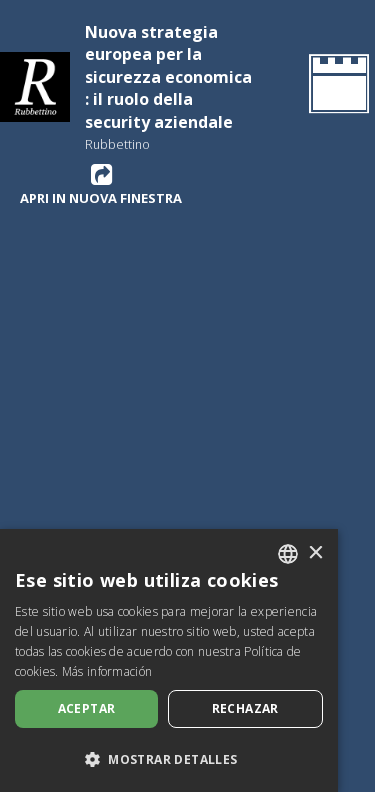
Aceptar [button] (87, 708)
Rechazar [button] (245, 708)
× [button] (315, 553)
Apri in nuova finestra (101, 184)
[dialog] (169, 660)
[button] (169, 759)
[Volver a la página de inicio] (335, 87)
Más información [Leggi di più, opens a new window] (107, 671)
